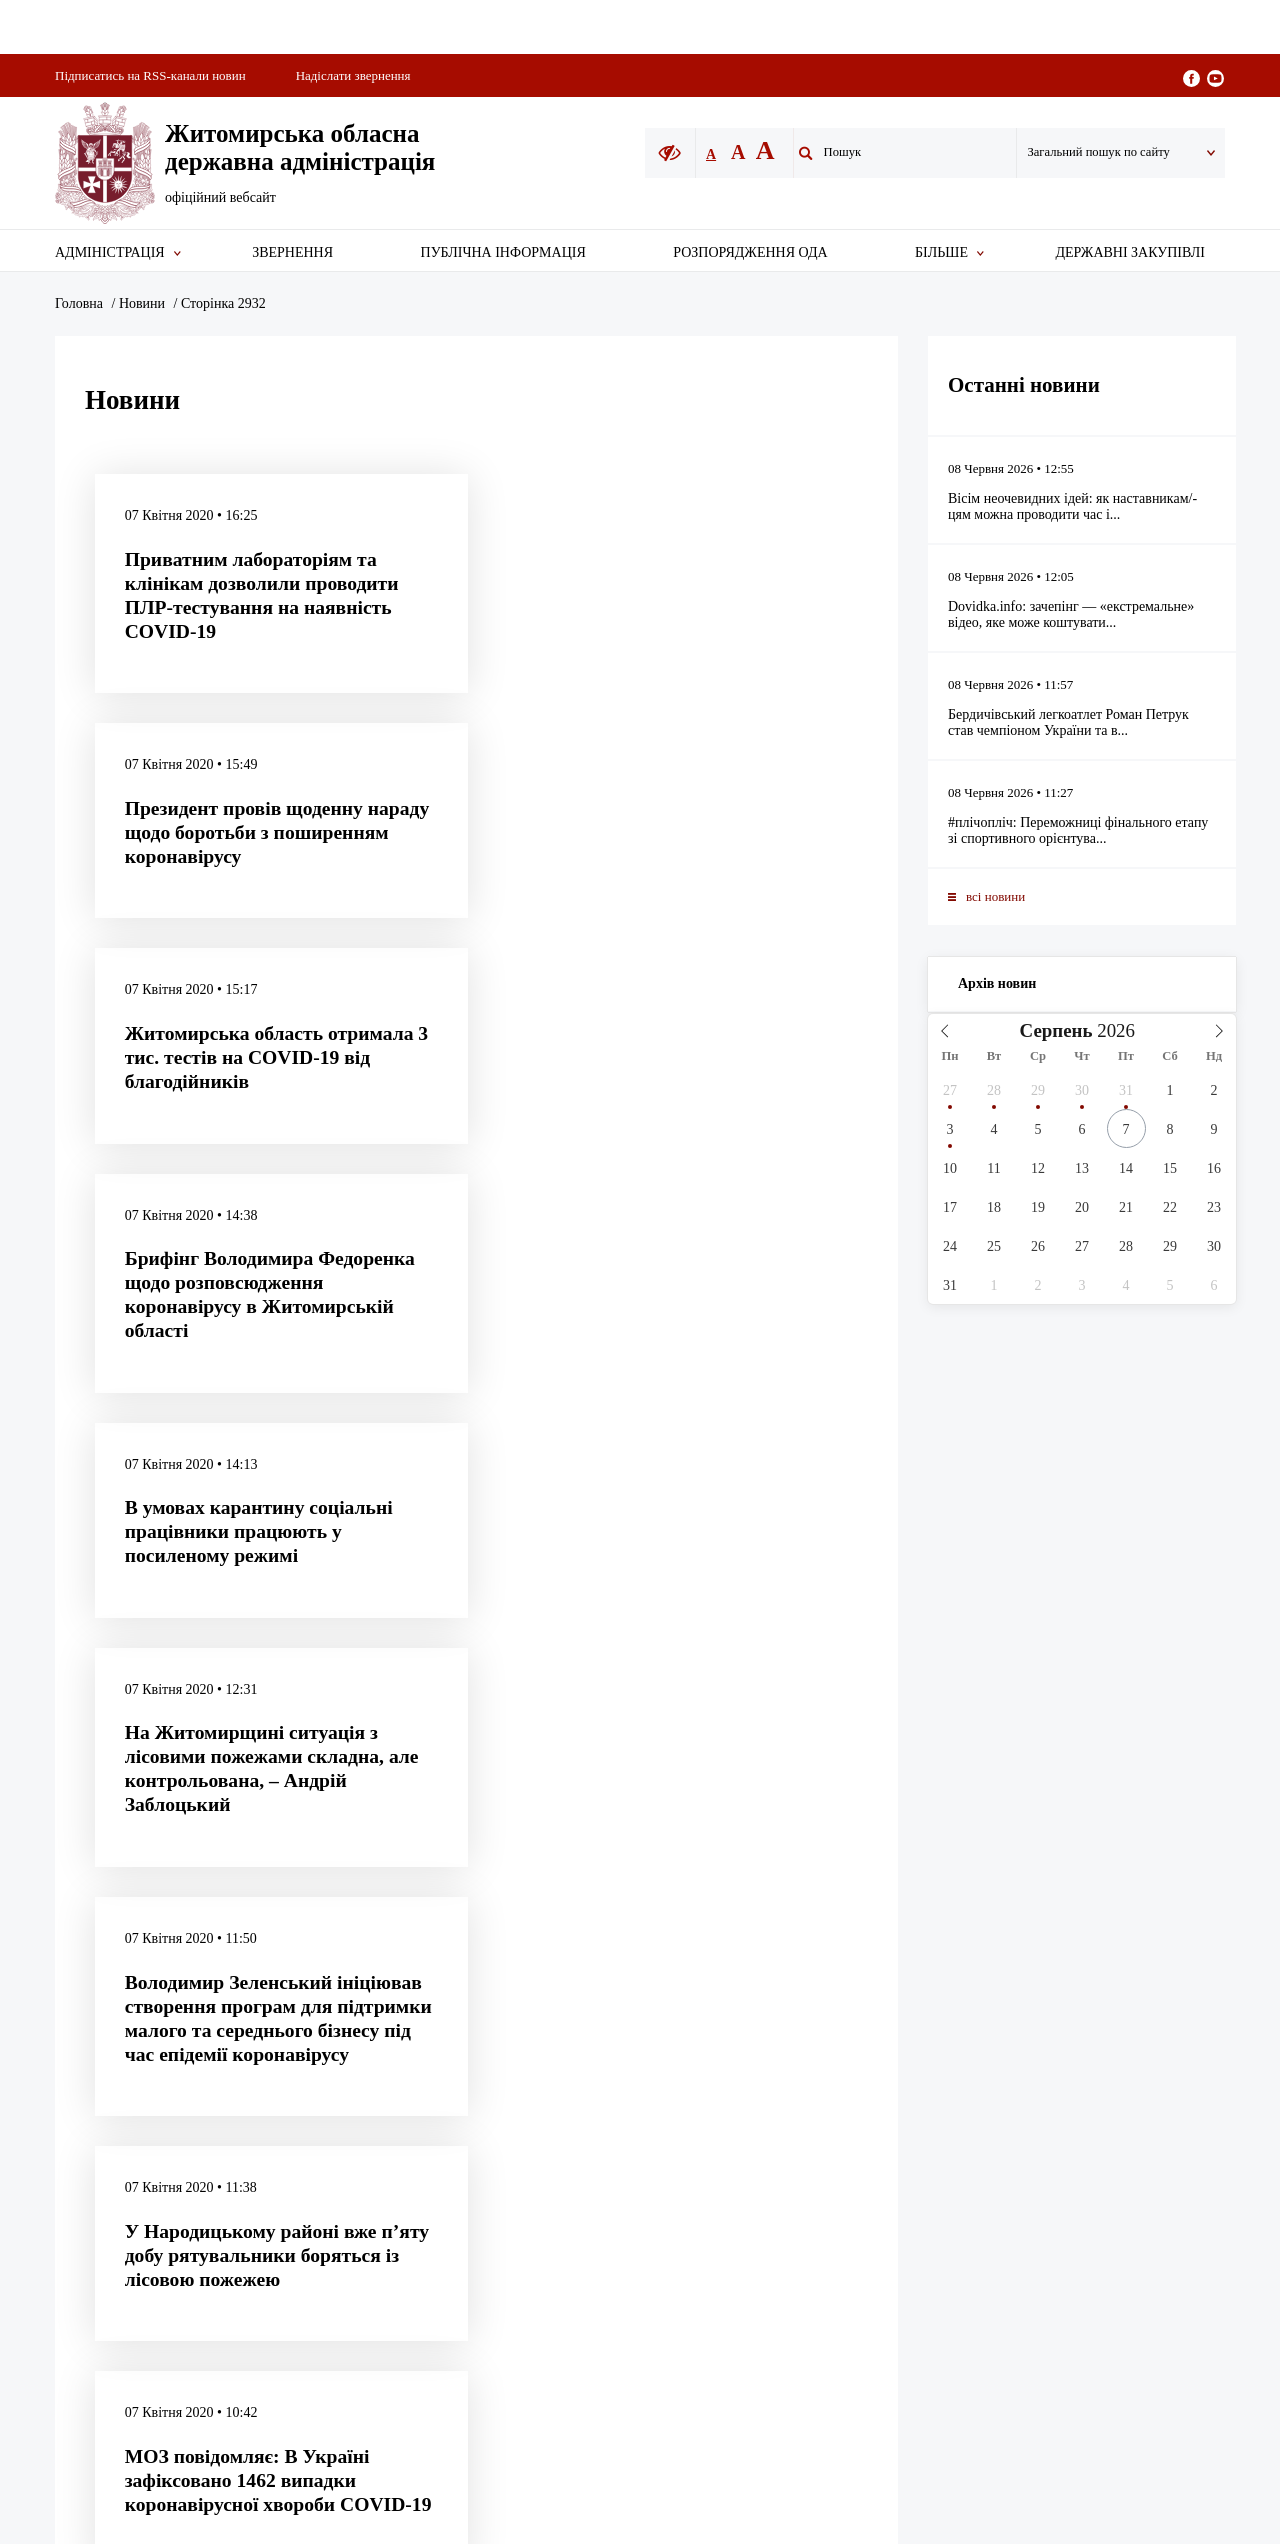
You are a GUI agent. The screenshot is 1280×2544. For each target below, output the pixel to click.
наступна (772, 1750)
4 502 (644, 1750)
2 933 (507, 1750)
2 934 (558, 1750)
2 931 (404, 1750)
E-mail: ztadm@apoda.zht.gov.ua (1131, 2037)
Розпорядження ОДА (750, 252)
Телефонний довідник (543, 2069)
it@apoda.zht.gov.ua (835, 1985)
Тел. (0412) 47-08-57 (1098, 1993)
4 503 (695, 1750)
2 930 (352, 1750)
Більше (941, 252)
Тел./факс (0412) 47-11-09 (1114, 2015)
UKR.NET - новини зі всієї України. (710, 2124)
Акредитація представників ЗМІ (573, 2003)
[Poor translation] (73, 2251)
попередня (186, 1750)
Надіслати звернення (353, 75)
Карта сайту (513, 1937)
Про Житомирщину (536, 2036)
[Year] (1120, 1031)
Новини (142, 303)
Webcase (1200, 2124)
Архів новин (997, 983)
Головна (79, 303)
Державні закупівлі (1130, 252)
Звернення (292, 252)
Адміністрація (110, 252)
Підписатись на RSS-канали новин (150, 75)
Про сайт (505, 1970)
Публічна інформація (503, 252)
